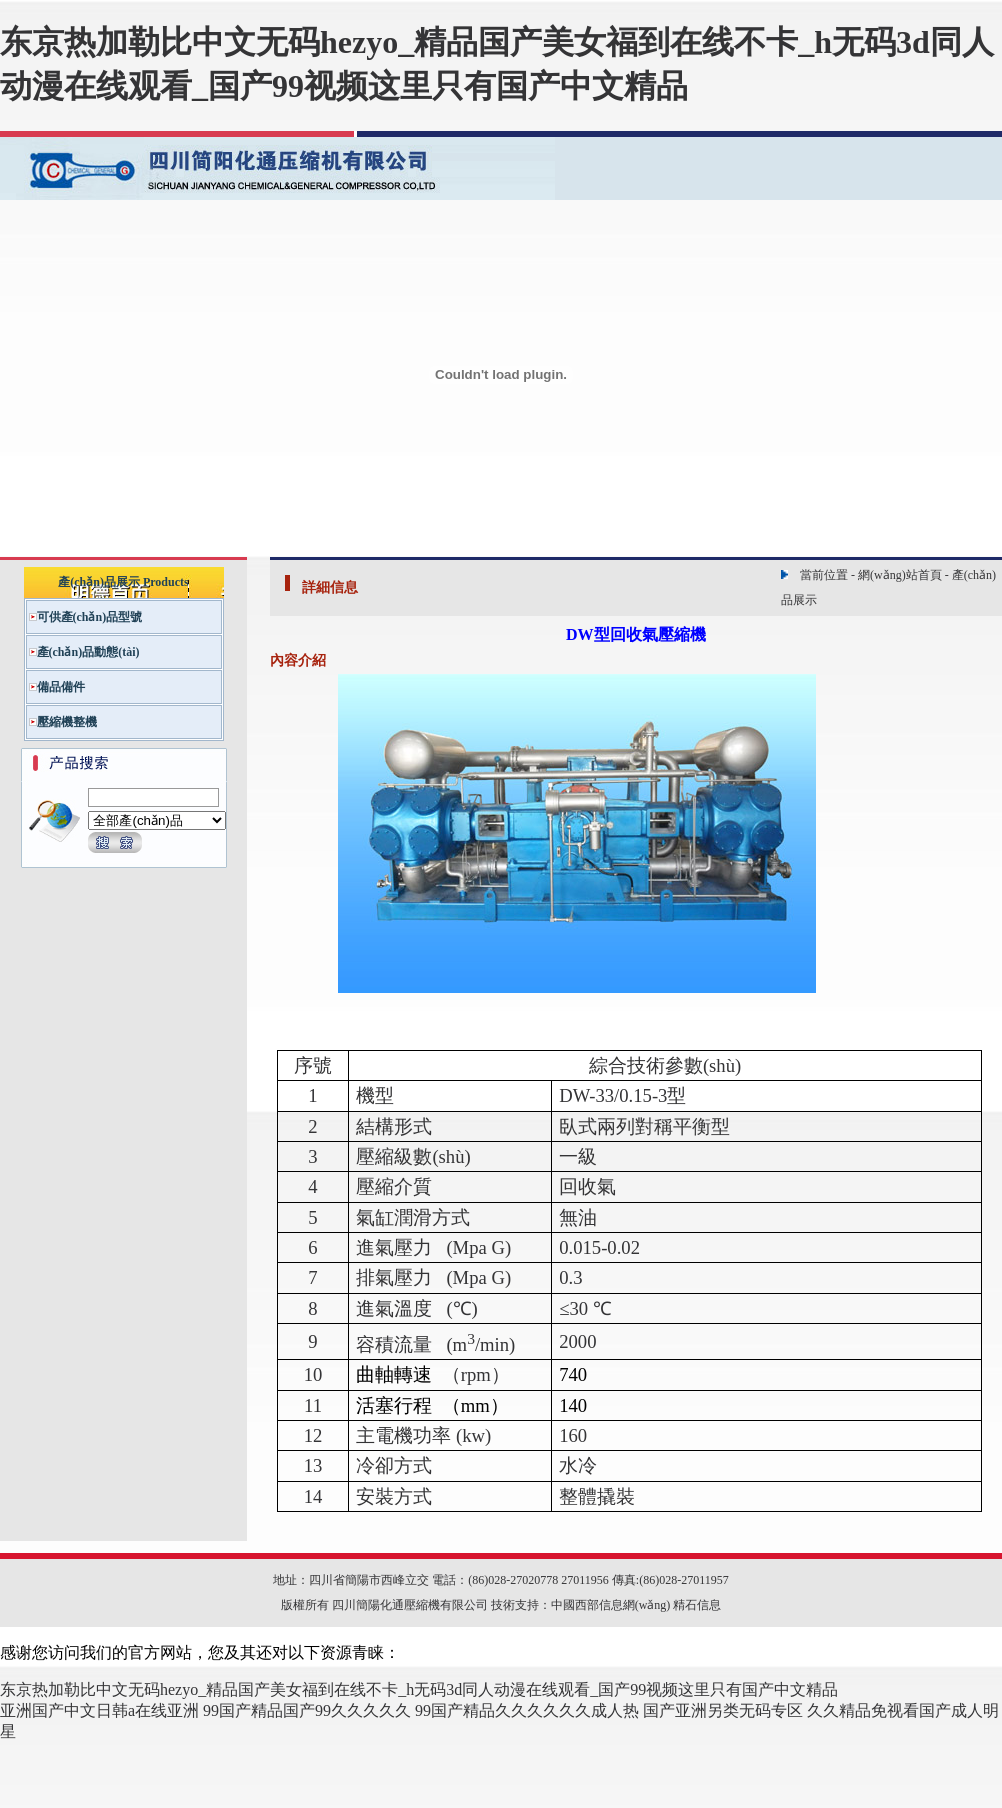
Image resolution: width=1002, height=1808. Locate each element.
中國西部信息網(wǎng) (611, 1605)
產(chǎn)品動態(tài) (88, 652)
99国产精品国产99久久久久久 (307, 1710)
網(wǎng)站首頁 (900, 575)
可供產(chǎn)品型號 (90, 617)
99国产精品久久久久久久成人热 (527, 1710)
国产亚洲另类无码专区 (723, 1710)
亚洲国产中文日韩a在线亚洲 (99, 1710)
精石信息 (697, 1605)
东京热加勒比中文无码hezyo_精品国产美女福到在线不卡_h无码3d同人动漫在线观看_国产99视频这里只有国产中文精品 (419, 1689)
